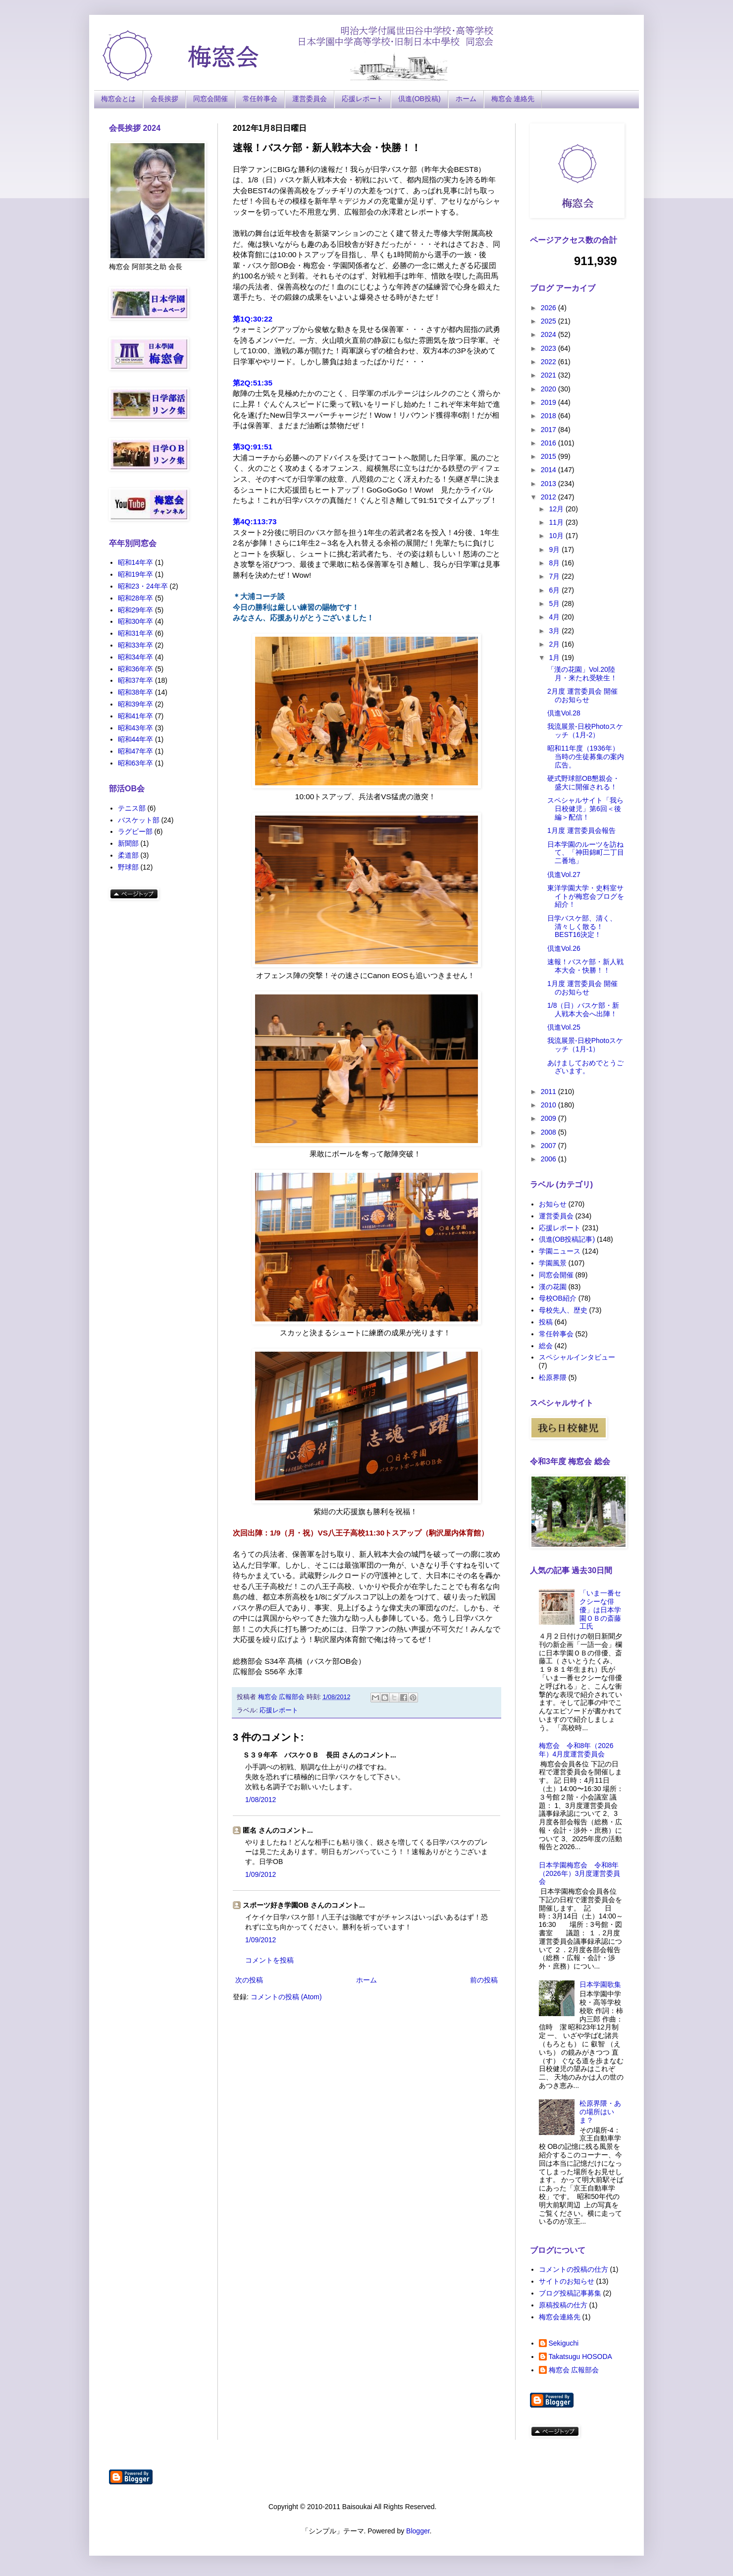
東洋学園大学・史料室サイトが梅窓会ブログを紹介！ (585, 896)
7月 (555, 576)
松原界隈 (553, 1377)
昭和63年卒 (136, 763)
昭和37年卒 (136, 680)
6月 (555, 590)
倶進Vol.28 (563, 713)
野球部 (128, 867)
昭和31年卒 (136, 633)
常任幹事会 (260, 99)
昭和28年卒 (136, 598)
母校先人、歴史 (563, 1310)
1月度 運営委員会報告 (581, 830)
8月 (555, 563)
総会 (546, 1346)
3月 (555, 631)
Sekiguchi (564, 2343)
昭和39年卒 (136, 704)
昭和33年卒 (136, 645)
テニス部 (132, 808)
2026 (549, 308)
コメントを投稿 (269, 1960)
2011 (549, 1092)
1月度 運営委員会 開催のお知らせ (582, 988)
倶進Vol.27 (563, 874)
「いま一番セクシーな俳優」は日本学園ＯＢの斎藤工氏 (600, 1609)
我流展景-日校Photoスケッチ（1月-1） (585, 1045)
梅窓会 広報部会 (574, 2370)
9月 (555, 549)
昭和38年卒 (136, 692)
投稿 (546, 1322)
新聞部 (128, 843)
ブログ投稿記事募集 (570, 2293)
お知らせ (553, 1204)
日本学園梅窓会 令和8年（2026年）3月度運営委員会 (580, 1873)
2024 (549, 334)
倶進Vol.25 (563, 1027)
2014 (549, 470)
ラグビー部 (135, 831)
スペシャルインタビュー (577, 1357)
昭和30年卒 (136, 621)
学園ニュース (559, 1251)
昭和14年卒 (136, 562)
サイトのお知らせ (566, 2281)
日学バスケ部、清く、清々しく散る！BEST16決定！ (582, 926)
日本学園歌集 (600, 1984)
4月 (555, 617)
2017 (549, 430)
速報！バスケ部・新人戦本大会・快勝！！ (585, 966)
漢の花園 (553, 1287)
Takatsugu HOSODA (580, 2356)
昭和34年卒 (136, 657)
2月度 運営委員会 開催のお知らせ (582, 695)
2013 (549, 484)
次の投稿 (249, 1980)
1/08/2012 (260, 1800)
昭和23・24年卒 (143, 586)
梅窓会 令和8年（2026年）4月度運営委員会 (576, 1750)
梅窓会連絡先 (559, 2317)
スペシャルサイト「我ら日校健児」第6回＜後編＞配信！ (585, 808)
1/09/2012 (260, 1874)
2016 (549, 443)
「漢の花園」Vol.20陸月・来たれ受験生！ (582, 673)
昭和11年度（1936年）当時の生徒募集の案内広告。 (585, 756)
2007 (549, 1146)
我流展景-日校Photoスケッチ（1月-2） (585, 730)
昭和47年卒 (136, 751)
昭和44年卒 (136, 739)
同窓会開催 (210, 99)
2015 (549, 456)
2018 (549, 416)
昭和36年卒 (136, 669)
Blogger (417, 2531)
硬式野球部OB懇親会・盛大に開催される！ (583, 782)
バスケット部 (138, 820)
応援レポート (362, 99)
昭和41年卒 (136, 716)
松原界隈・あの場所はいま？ (600, 2111)
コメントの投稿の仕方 (573, 2269)
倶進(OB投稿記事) (567, 1239)
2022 (549, 362)
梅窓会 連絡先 (513, 99)
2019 (549, 402)
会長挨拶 (164, 99)
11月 (557, 522)
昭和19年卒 (136, 574)
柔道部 (128, 855)
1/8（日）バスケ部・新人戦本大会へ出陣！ (583, 1009)
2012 (549, 497)
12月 (557, 509)
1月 (555, 657)
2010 (549, 1105)
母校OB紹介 (557, 1298)
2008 (549, 1132)
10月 (557, 536)
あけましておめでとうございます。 (585, 1067)
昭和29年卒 (136, 610)
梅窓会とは (118, 99)
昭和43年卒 (136, 728)
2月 (555, 644)
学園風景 (553, 1263)
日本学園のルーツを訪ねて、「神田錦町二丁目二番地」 (585, 852)
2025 (549, 321)
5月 (555, 603)
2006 (549, 1159)
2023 (549, 348)
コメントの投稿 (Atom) (286, 1997)
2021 (549, 375)
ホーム (466, 99)
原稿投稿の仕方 (563, 2305)
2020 (549, 389)
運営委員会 (309, 99)
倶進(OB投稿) (419, 99)
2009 (549, 1118)
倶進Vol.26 (563, 948)
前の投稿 (484, 1980)
